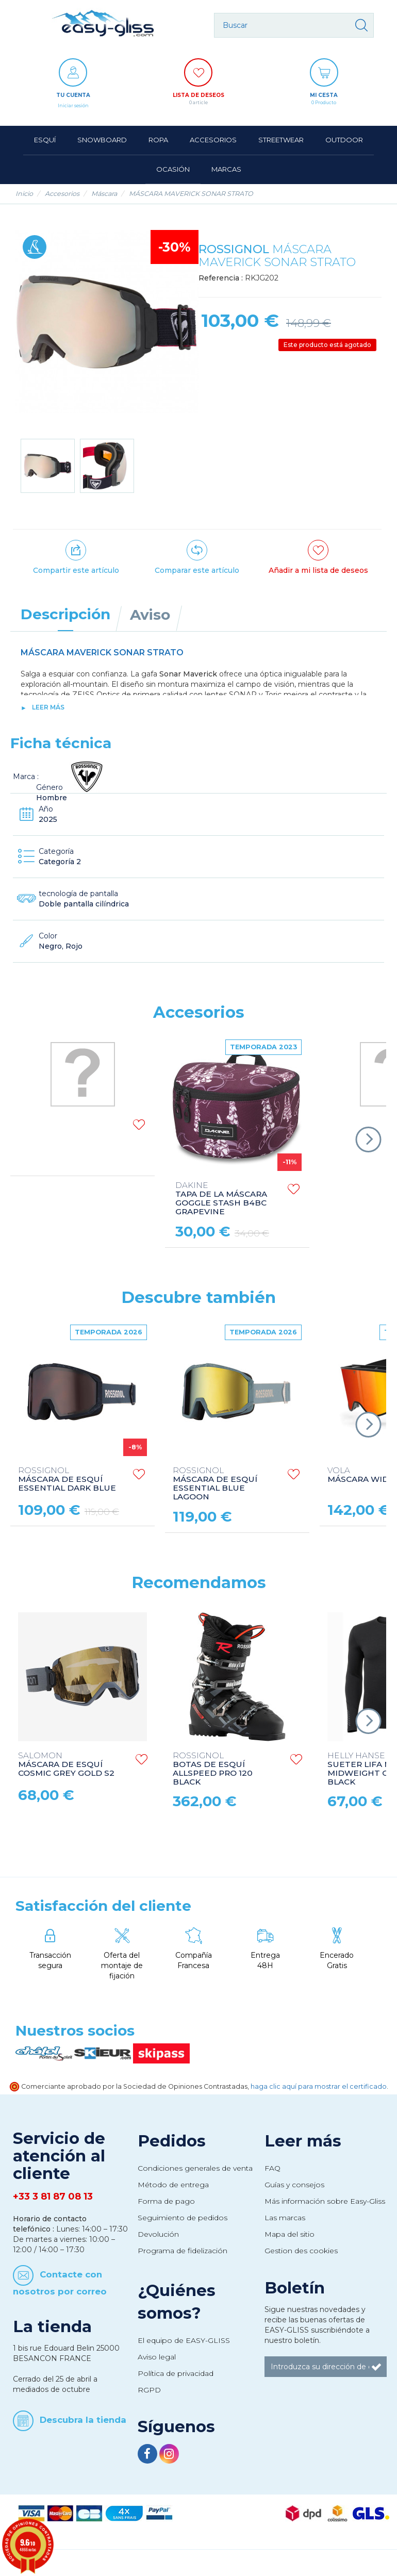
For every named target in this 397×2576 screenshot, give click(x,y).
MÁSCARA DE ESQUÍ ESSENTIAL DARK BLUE (67, 1479)
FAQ (272, 2168)
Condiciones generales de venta (195, 2168)
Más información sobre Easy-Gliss (324, 2201)
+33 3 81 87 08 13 (53, 2196)
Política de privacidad (175, 2373)
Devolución (158, 2234)
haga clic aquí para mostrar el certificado (319, 2086)
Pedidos (172, 2141)
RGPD (149, 2390)
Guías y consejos (294, 2184)
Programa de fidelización (182, 2250)
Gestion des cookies (301, 2250)
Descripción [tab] (65, 614)
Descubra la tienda (83, 2420)
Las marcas (284, 2217)
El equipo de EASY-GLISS (184, 2340)
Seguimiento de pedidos (182, 2217)
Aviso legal (157, 2357)
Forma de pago (166, 2201)
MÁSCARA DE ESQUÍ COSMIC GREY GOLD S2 (66, 1765)
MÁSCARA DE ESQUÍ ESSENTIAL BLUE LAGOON (215, 1483)
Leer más (48, 707)
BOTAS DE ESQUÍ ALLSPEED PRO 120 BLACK (213, 1769)
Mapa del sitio (289, 2234)
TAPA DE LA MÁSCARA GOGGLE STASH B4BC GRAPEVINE (221, 1198)
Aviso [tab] (150, 614)
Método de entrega (173, 2184)
